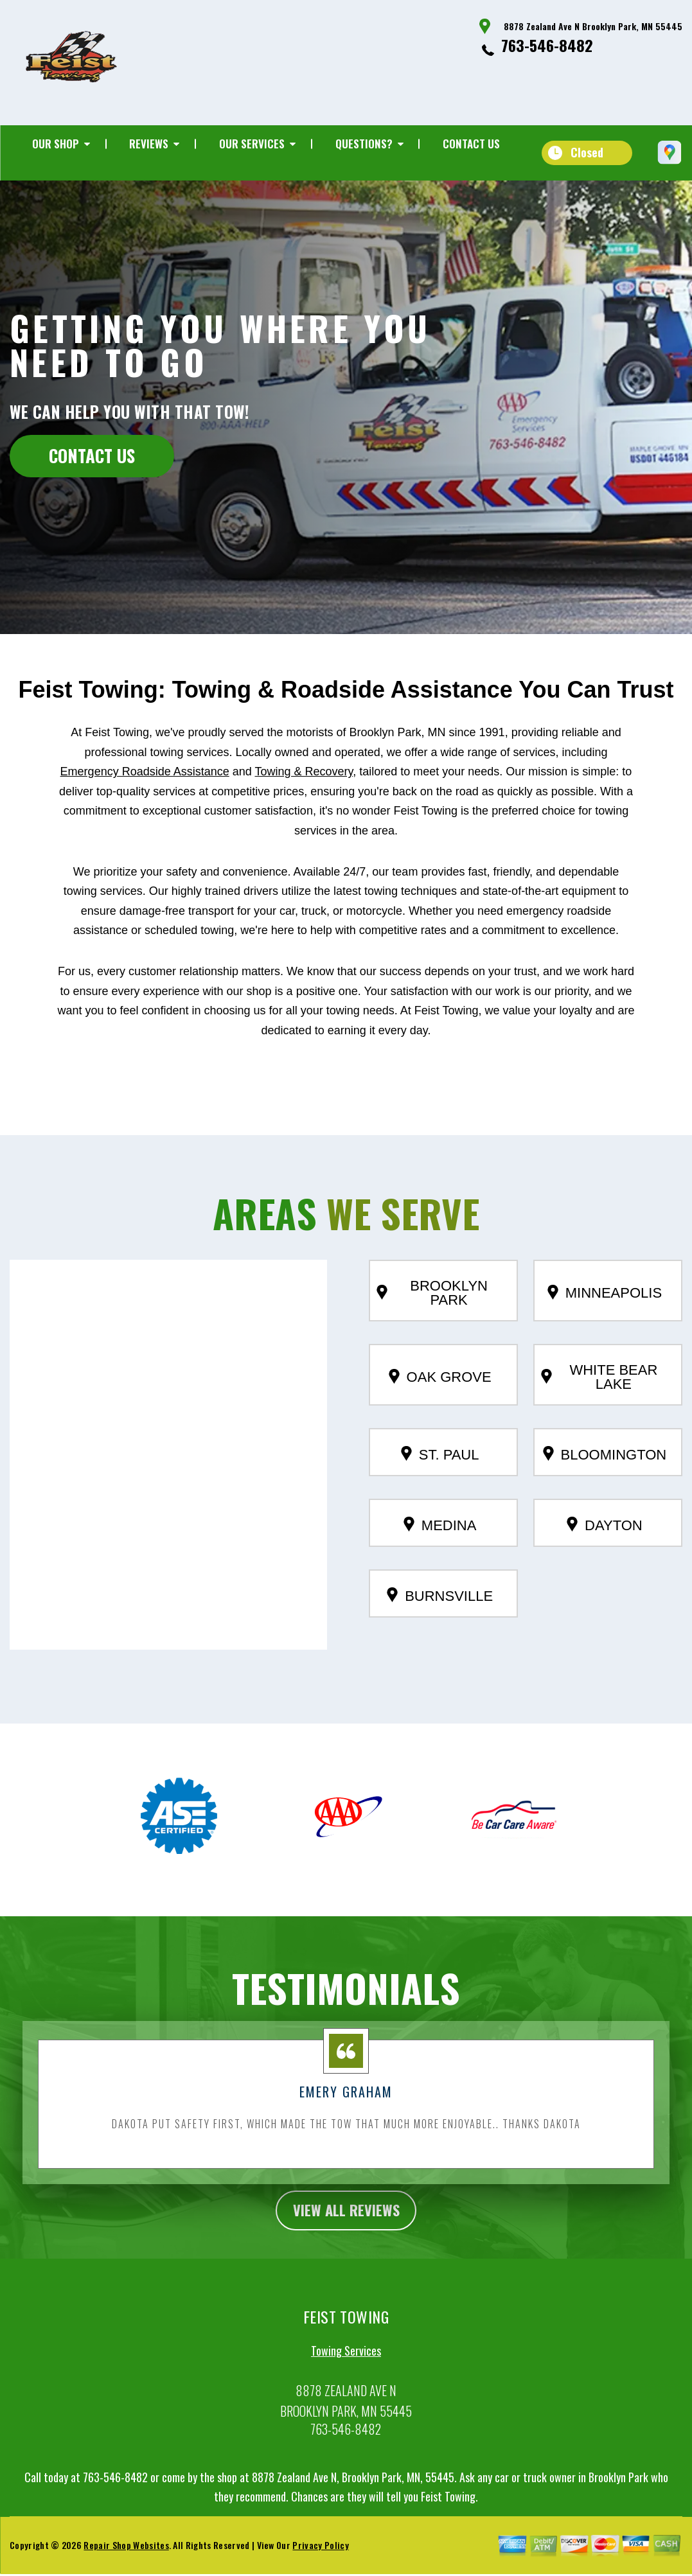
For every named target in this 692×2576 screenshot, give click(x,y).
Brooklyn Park (432, 1325)
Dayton (605, 1557)
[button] (168, 1473)
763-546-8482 (547, 45)
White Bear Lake (599, 1410)
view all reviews (346, 2243)
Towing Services (346, 2385)
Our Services (252, 144)
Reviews (148, 144)
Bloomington (605, 1487)
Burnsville (440, 1628)
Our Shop (55, 144)
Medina (440, 1557)
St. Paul (440, 1487)
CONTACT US (92, 455)
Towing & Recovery (303, 803)
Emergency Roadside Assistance (144, 803)
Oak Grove (440, 1409)
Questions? (364, 144)
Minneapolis (604, 1325)
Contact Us (471, 144)
